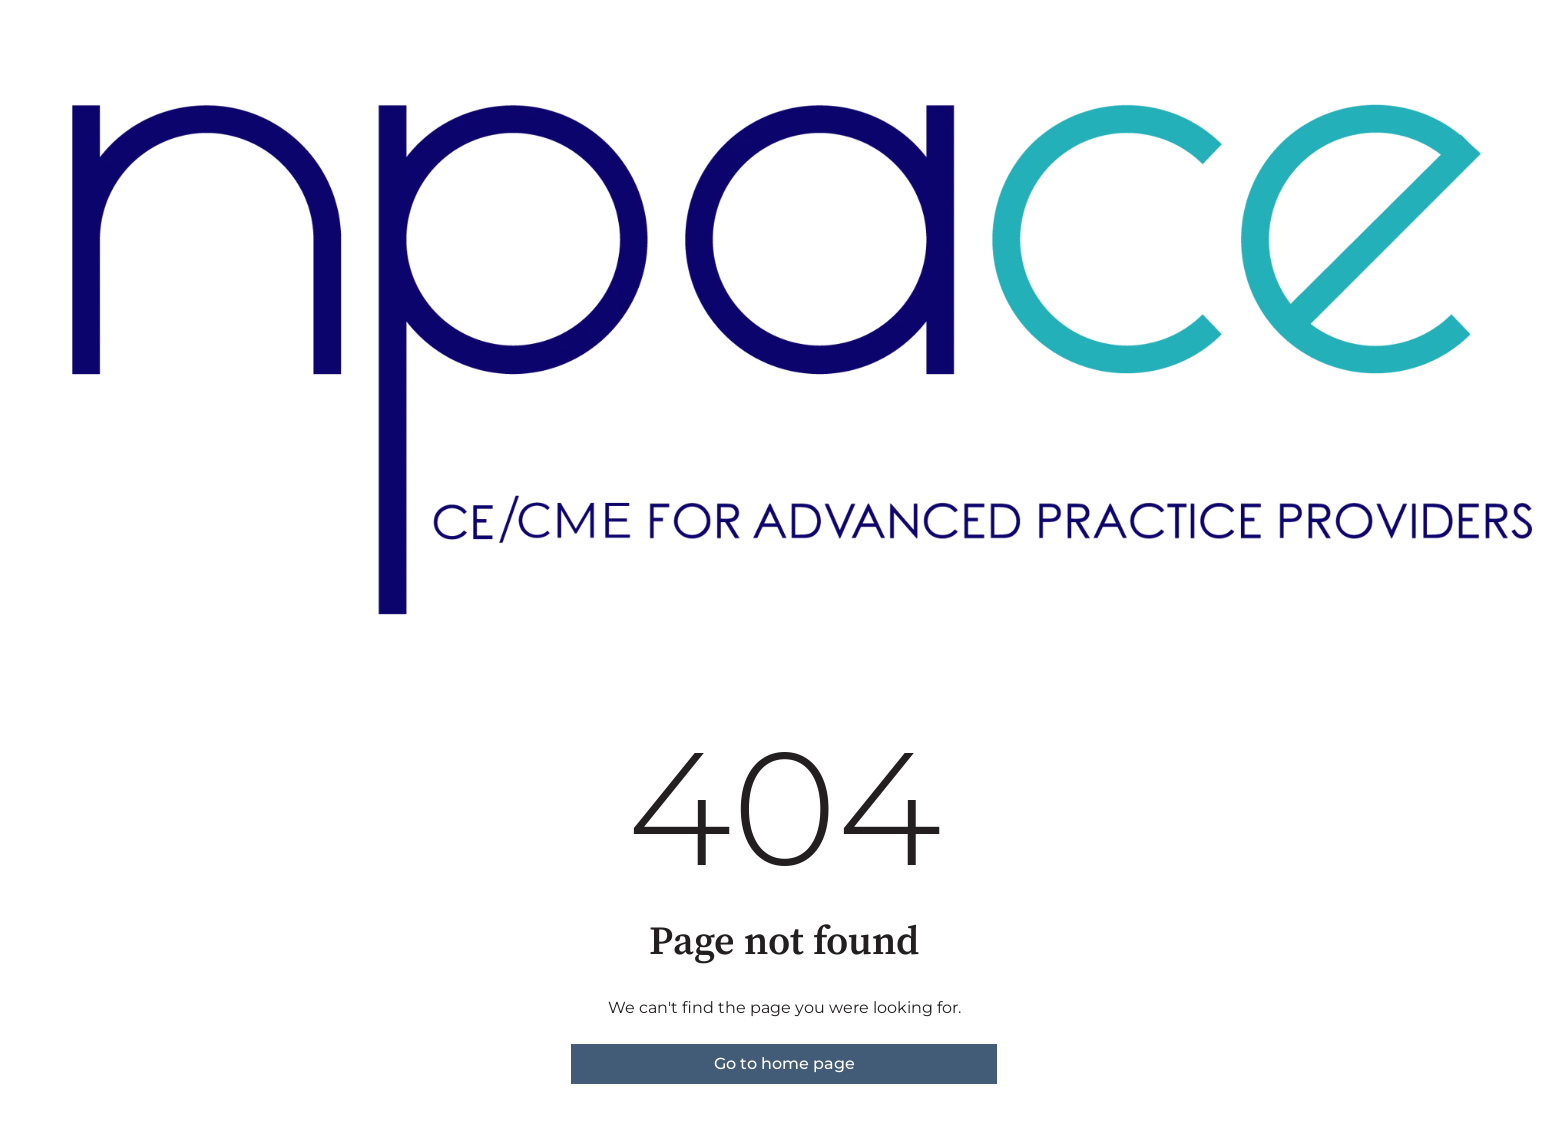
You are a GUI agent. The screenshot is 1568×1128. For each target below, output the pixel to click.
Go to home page (784, 1063)
